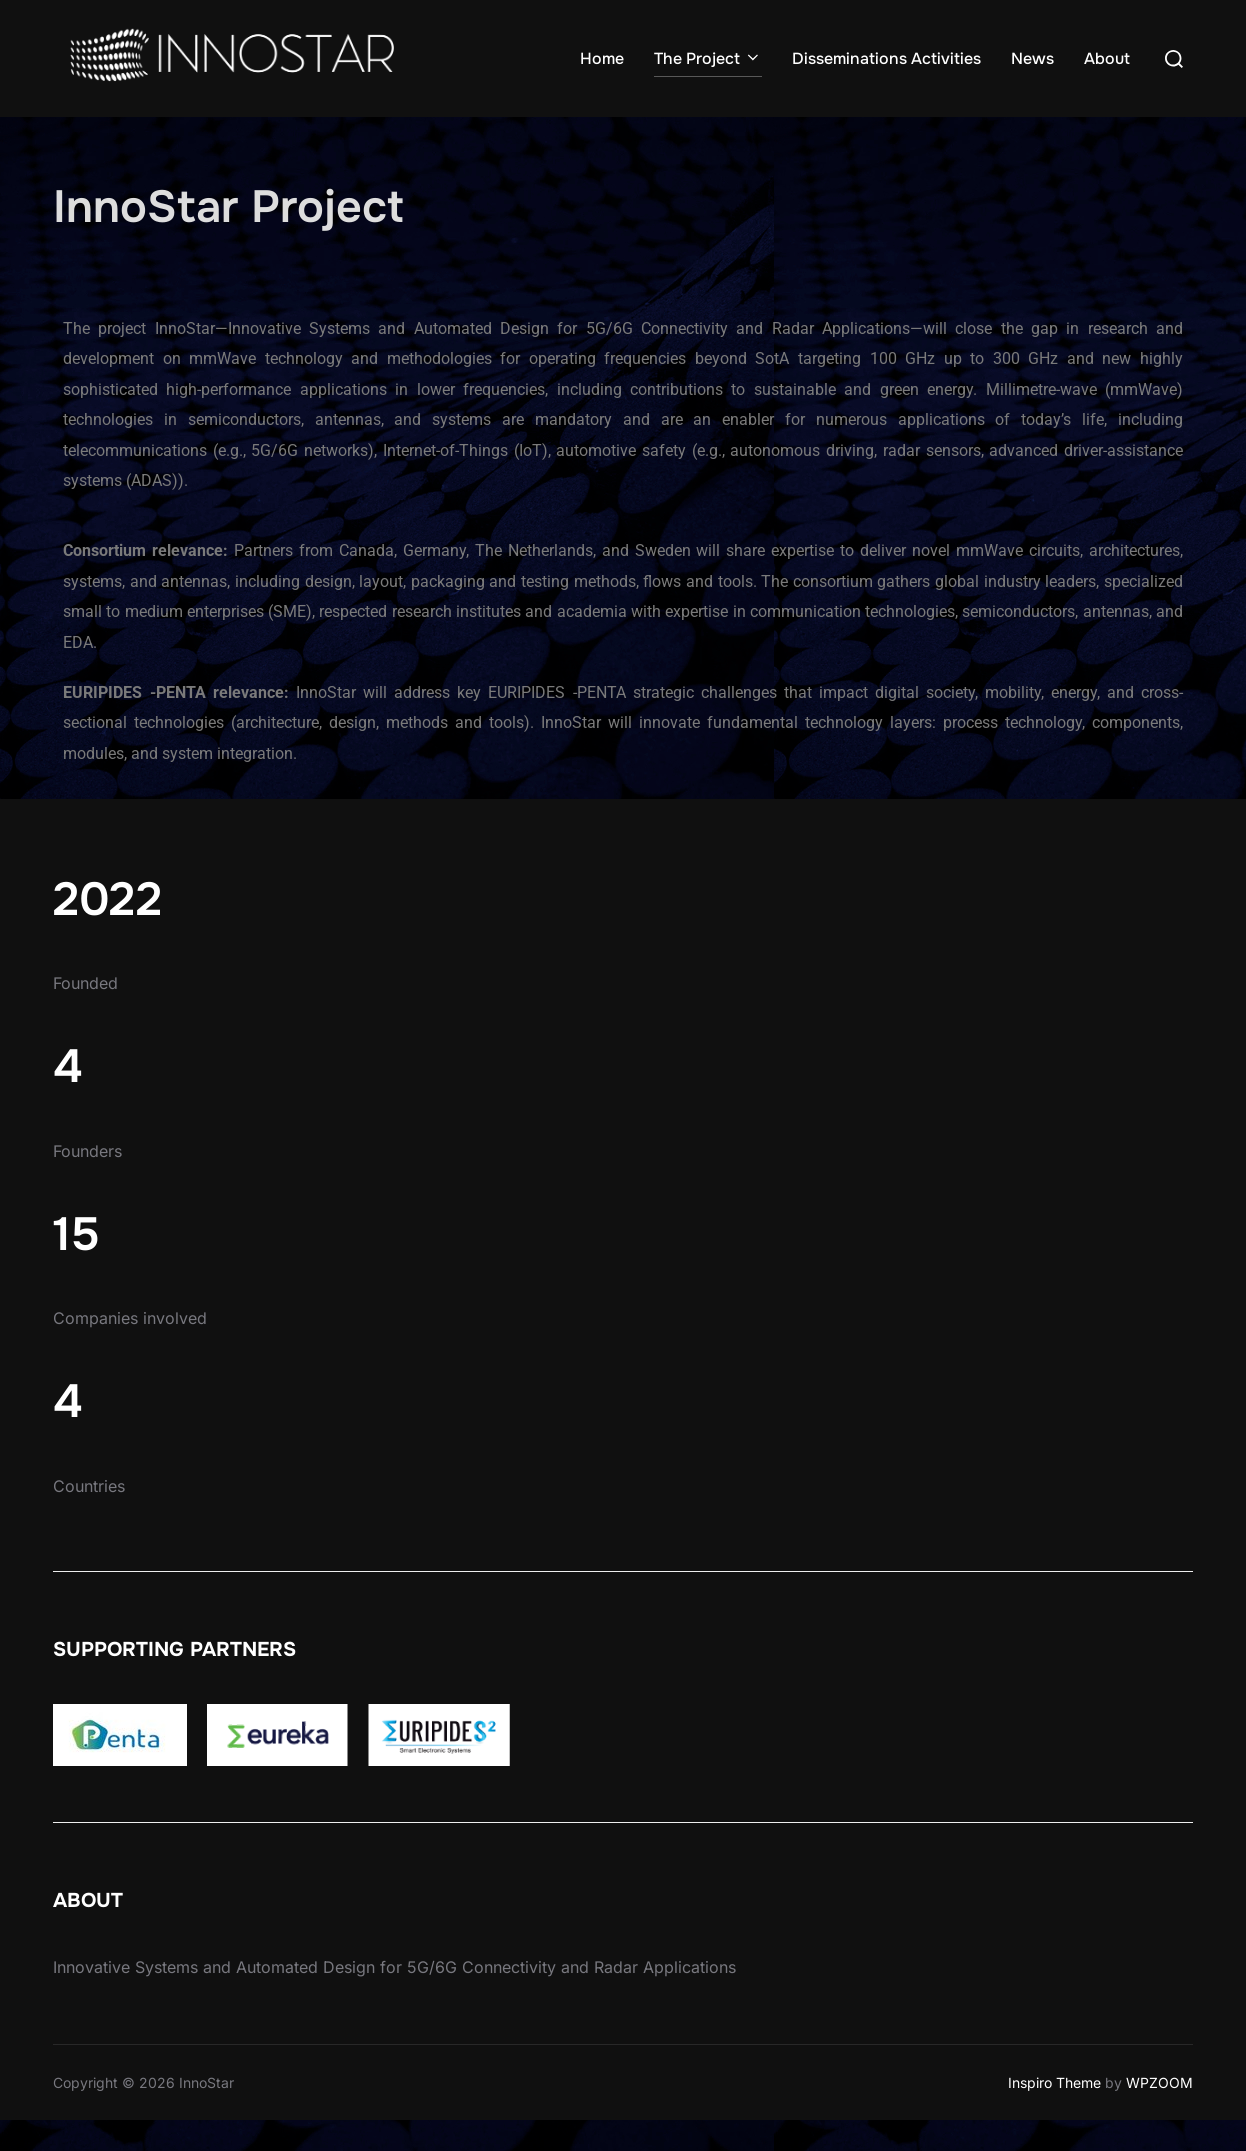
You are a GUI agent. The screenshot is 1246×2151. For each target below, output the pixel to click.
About (1107, 58)
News (1032, 58)
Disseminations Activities (886, 58)
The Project (708, 58)
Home (602, 58)
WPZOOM (1159, 2113)
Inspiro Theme (1054, 2113)
